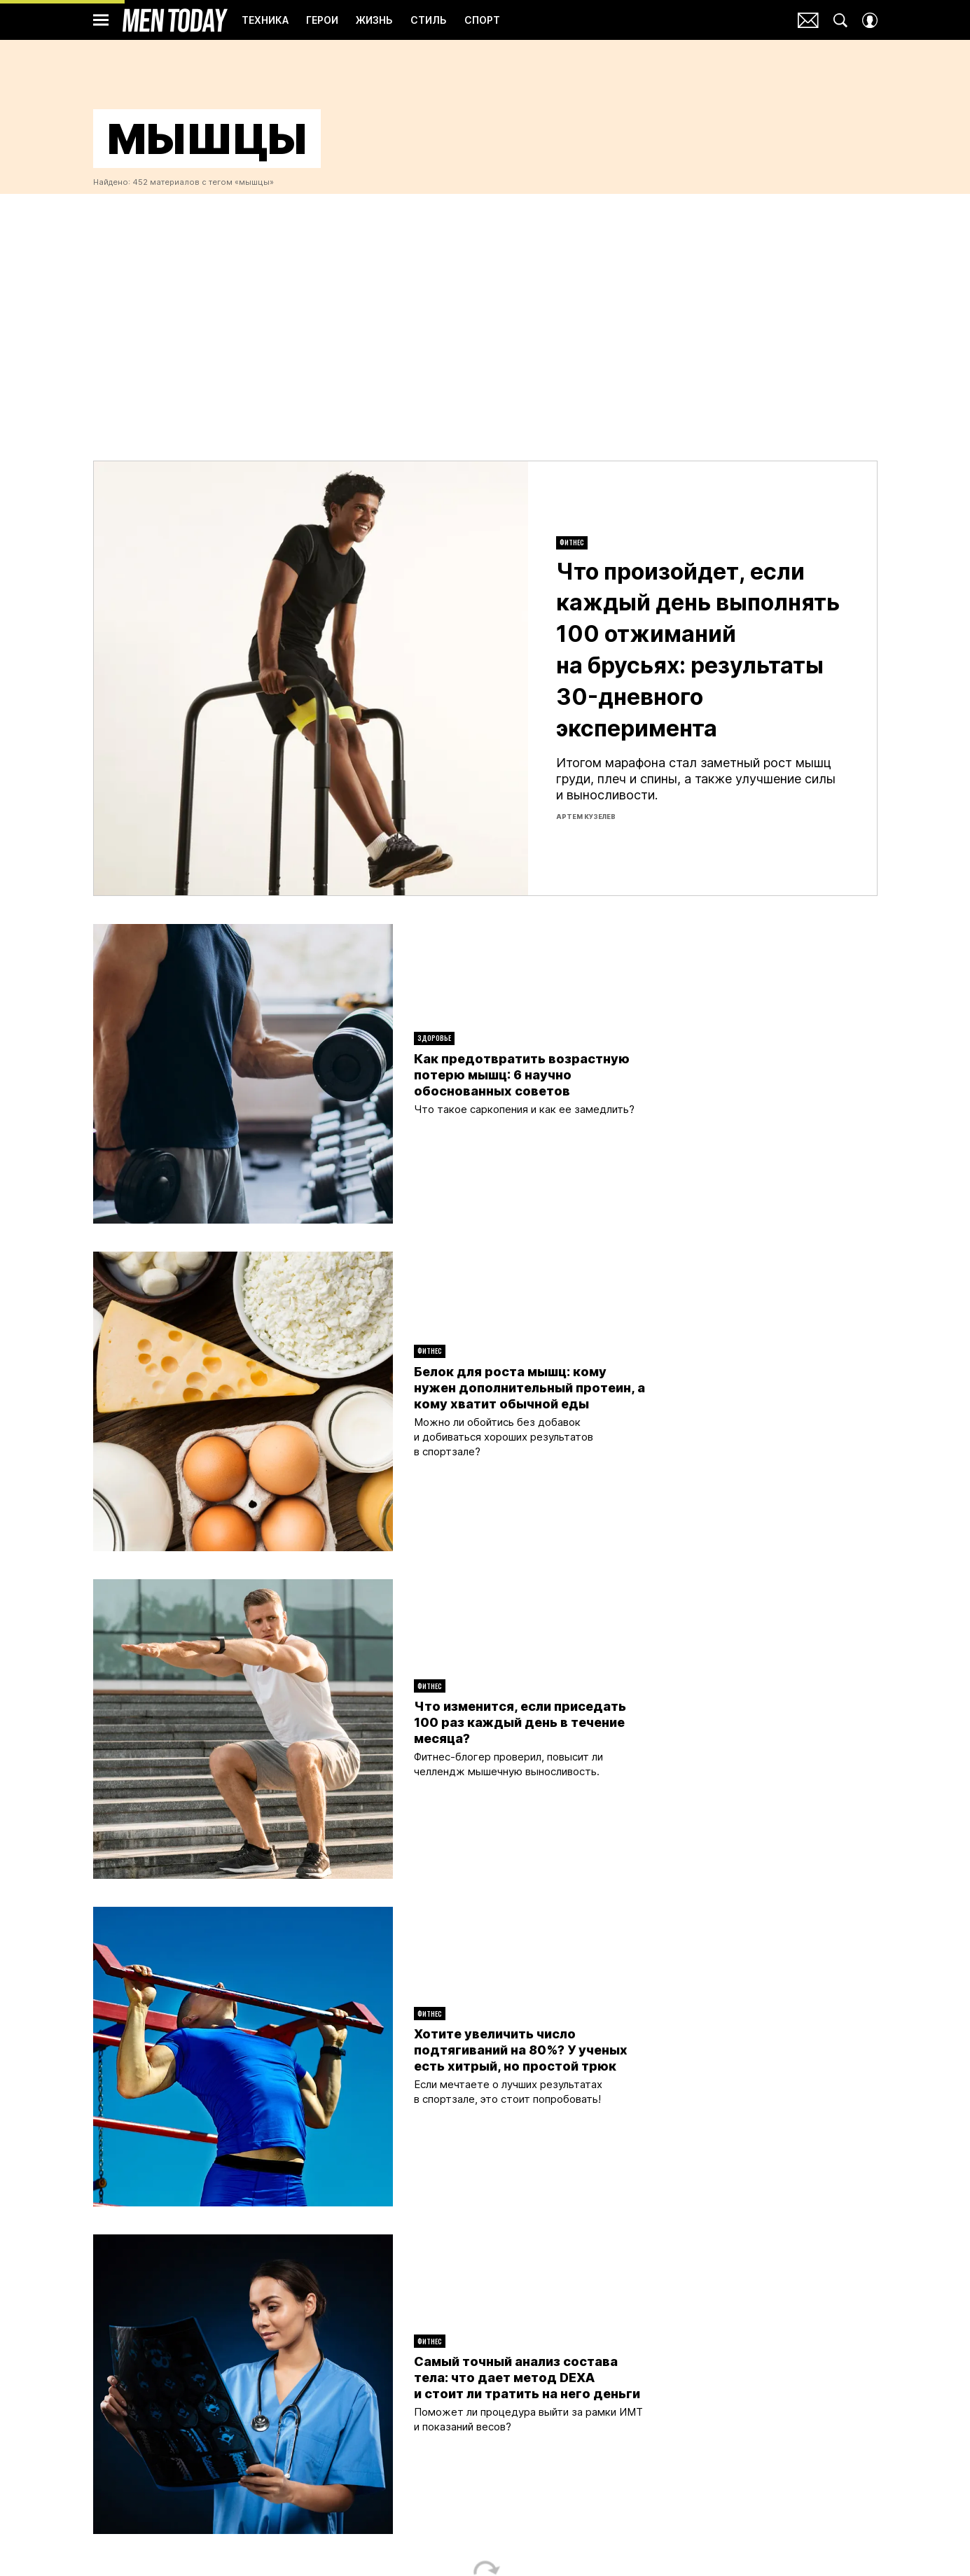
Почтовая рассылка (808, 20)
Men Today (175, 20)
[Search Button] (840, 20)
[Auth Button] (870, 20)
